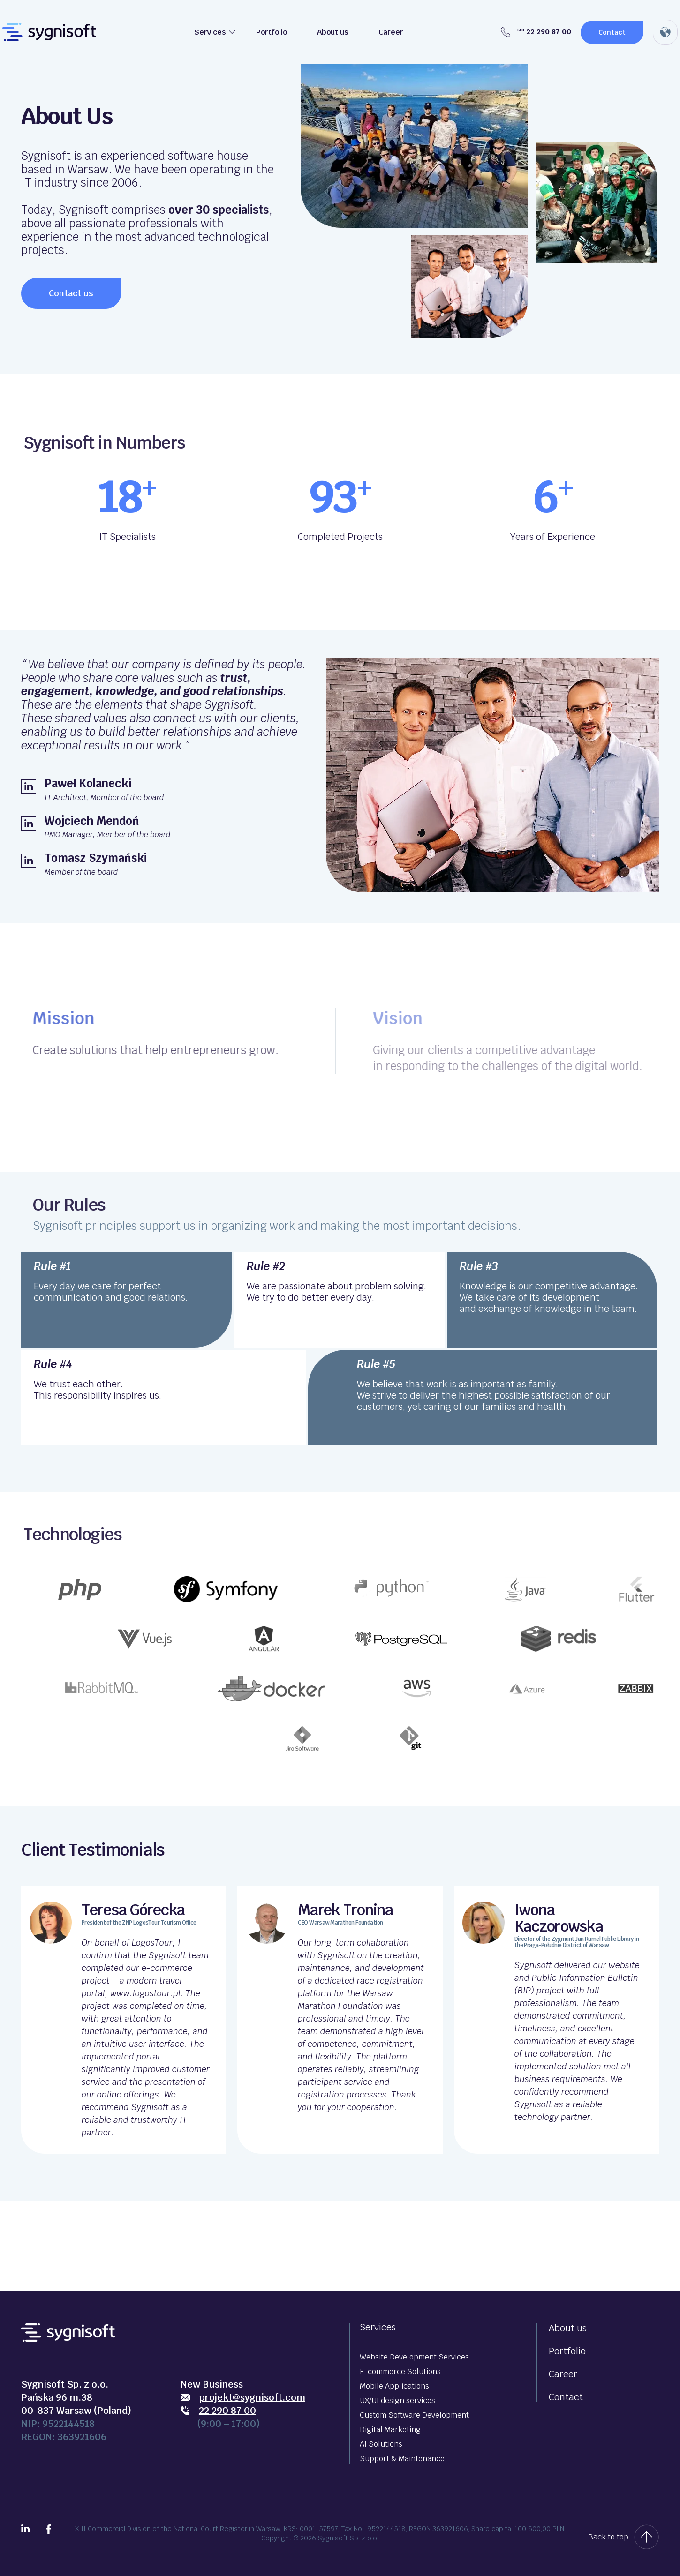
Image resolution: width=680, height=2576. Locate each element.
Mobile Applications (394, 2386)
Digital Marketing (390, 2429)
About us (332, 32)
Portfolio (271, 32)
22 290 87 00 (536, 31)
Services (210, 32)
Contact (612, 32)
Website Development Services (414, 2357)
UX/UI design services (397, 2400)
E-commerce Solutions (400, 2371)
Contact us (71, 293)
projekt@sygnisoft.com (252, 2397)
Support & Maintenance (402, 2459)
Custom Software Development (414, 2415)
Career (390, 32)
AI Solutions (381, 2444)
